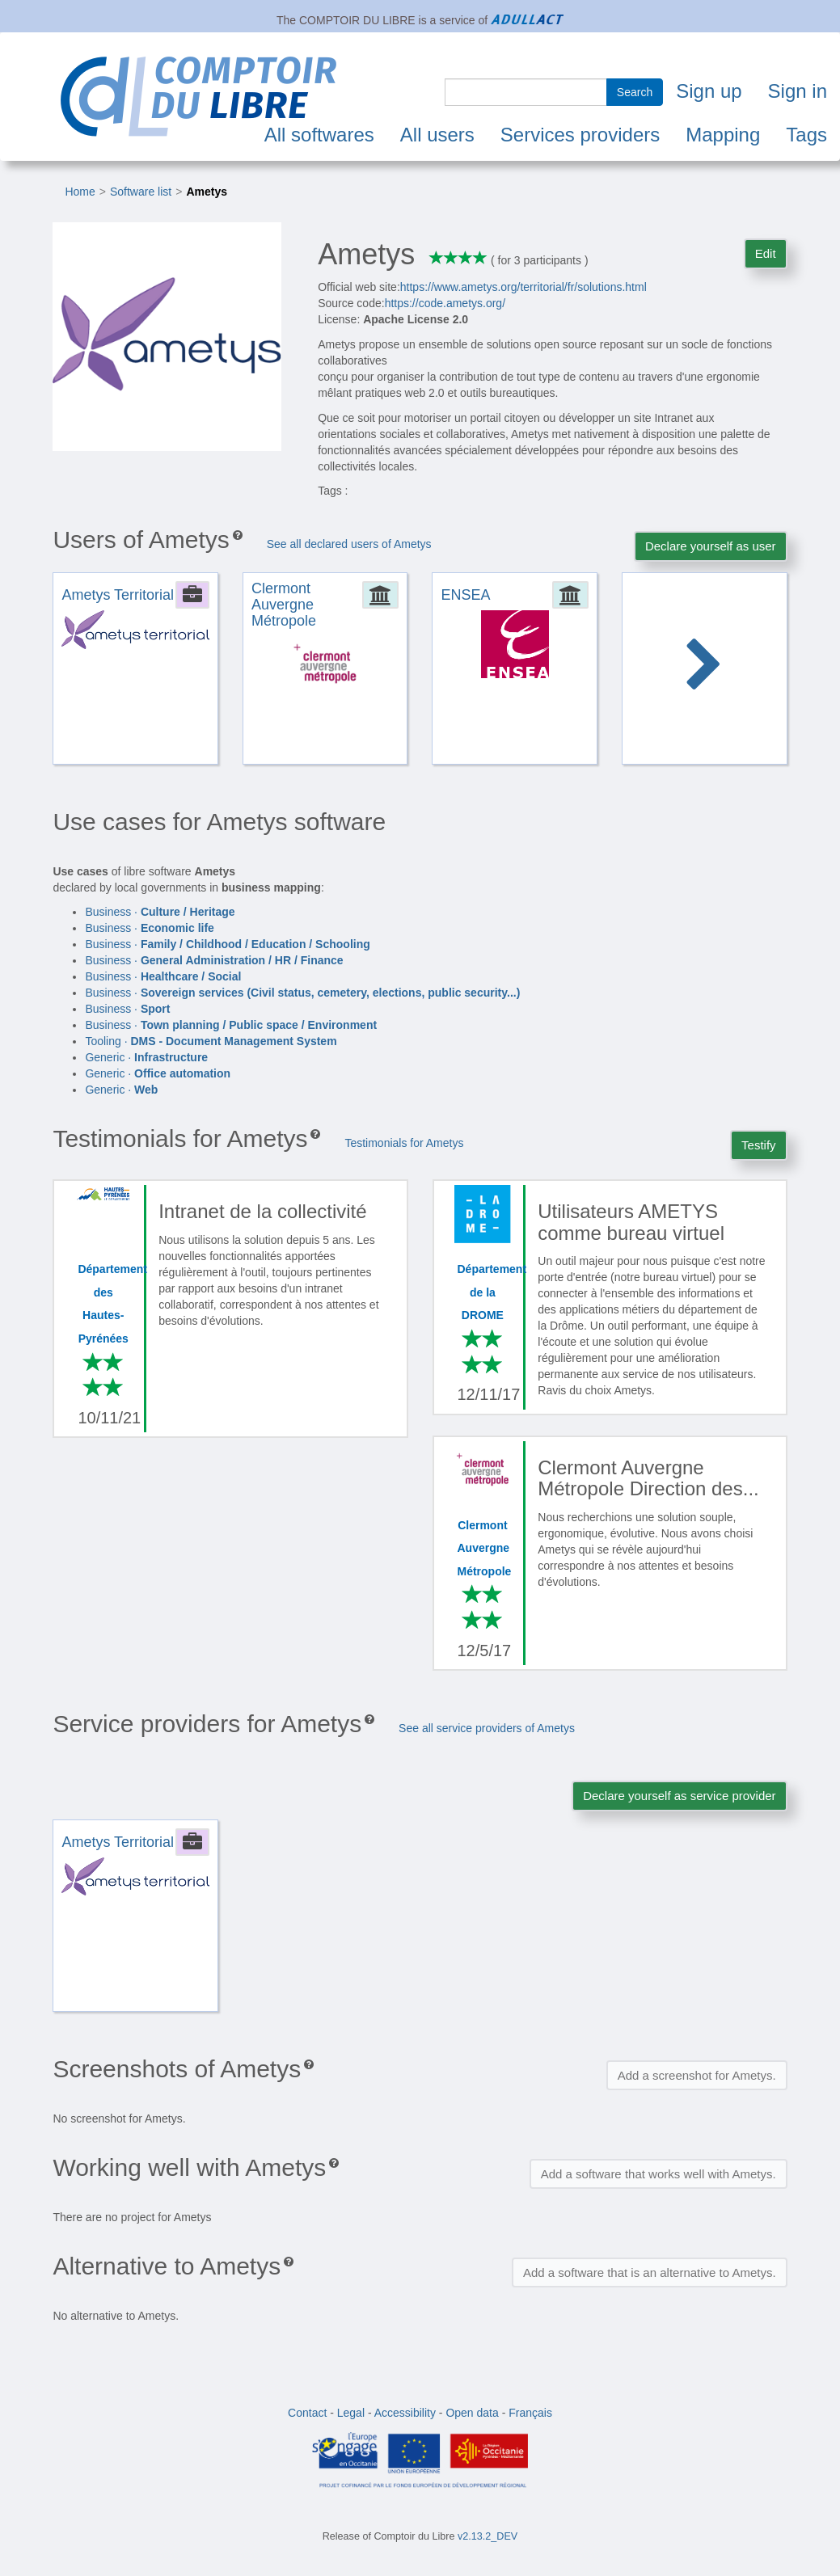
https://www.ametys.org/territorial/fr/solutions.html (523, 286)
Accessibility (405, 2412)
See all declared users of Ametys (349, 544)
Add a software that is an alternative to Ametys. (649, 2272)
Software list (140, 191)
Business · (159, 911)
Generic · (146, 1057)
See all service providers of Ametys (487, 1728)
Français (530, 2412)
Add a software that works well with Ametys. (658, 2174)
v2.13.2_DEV (487, 2536)
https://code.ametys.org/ (445, 303)
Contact (307, 2412)
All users (437, 134)
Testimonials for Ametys (403, 1142)
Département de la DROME (492, 1292)
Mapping (723, 134)
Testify (758, 1145)
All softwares (319, 134)
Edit (765, 253)
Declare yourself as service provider (679, 1795)
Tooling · (210, 1041)
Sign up (708, 91)
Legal (351, 2412)
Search (634, 92)
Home (80, 191)
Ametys (206, 191)
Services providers (580, 134)
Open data (471, 2412)
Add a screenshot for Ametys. (697, 2075)
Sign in (797, 91)
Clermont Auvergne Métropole (485, 1548)
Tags (806, 134)
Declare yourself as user (710, 546)
